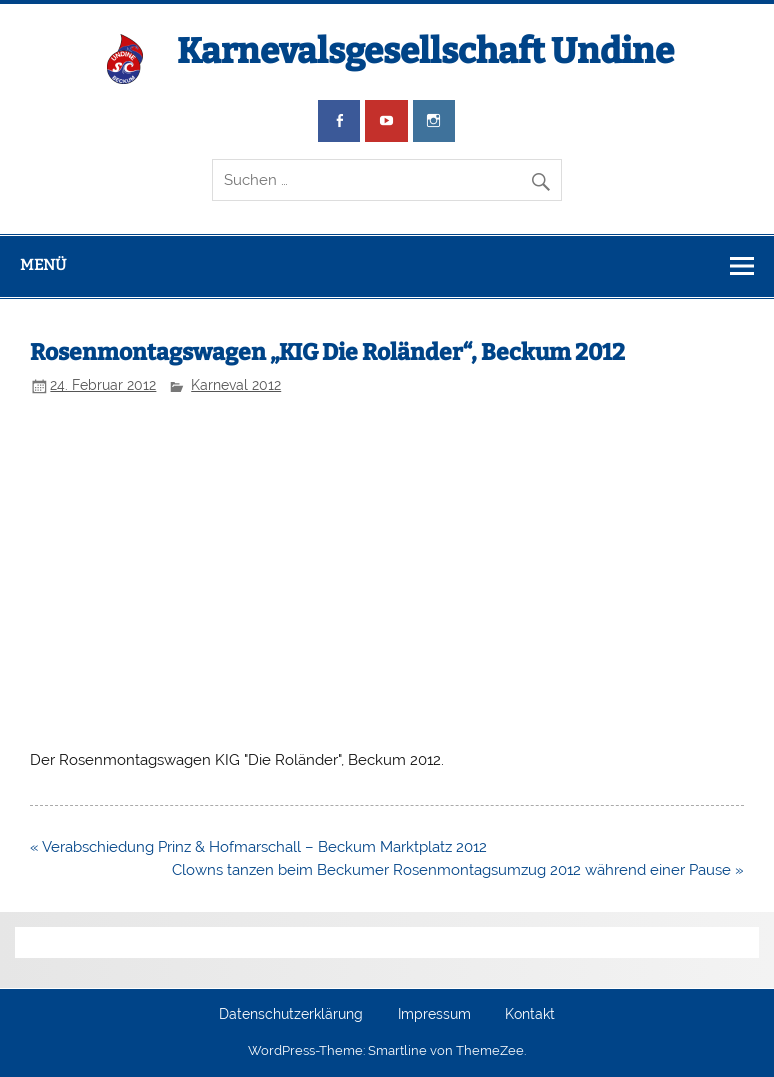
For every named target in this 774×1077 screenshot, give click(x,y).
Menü (43, 265)
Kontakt (530, 1015)
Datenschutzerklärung (291, 1015)
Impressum (434, 1015)
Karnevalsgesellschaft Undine (425, 51)
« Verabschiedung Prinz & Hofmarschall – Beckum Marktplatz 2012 (258, 847)
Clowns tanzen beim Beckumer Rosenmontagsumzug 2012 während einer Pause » (458, 870)
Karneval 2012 (236, 385)
